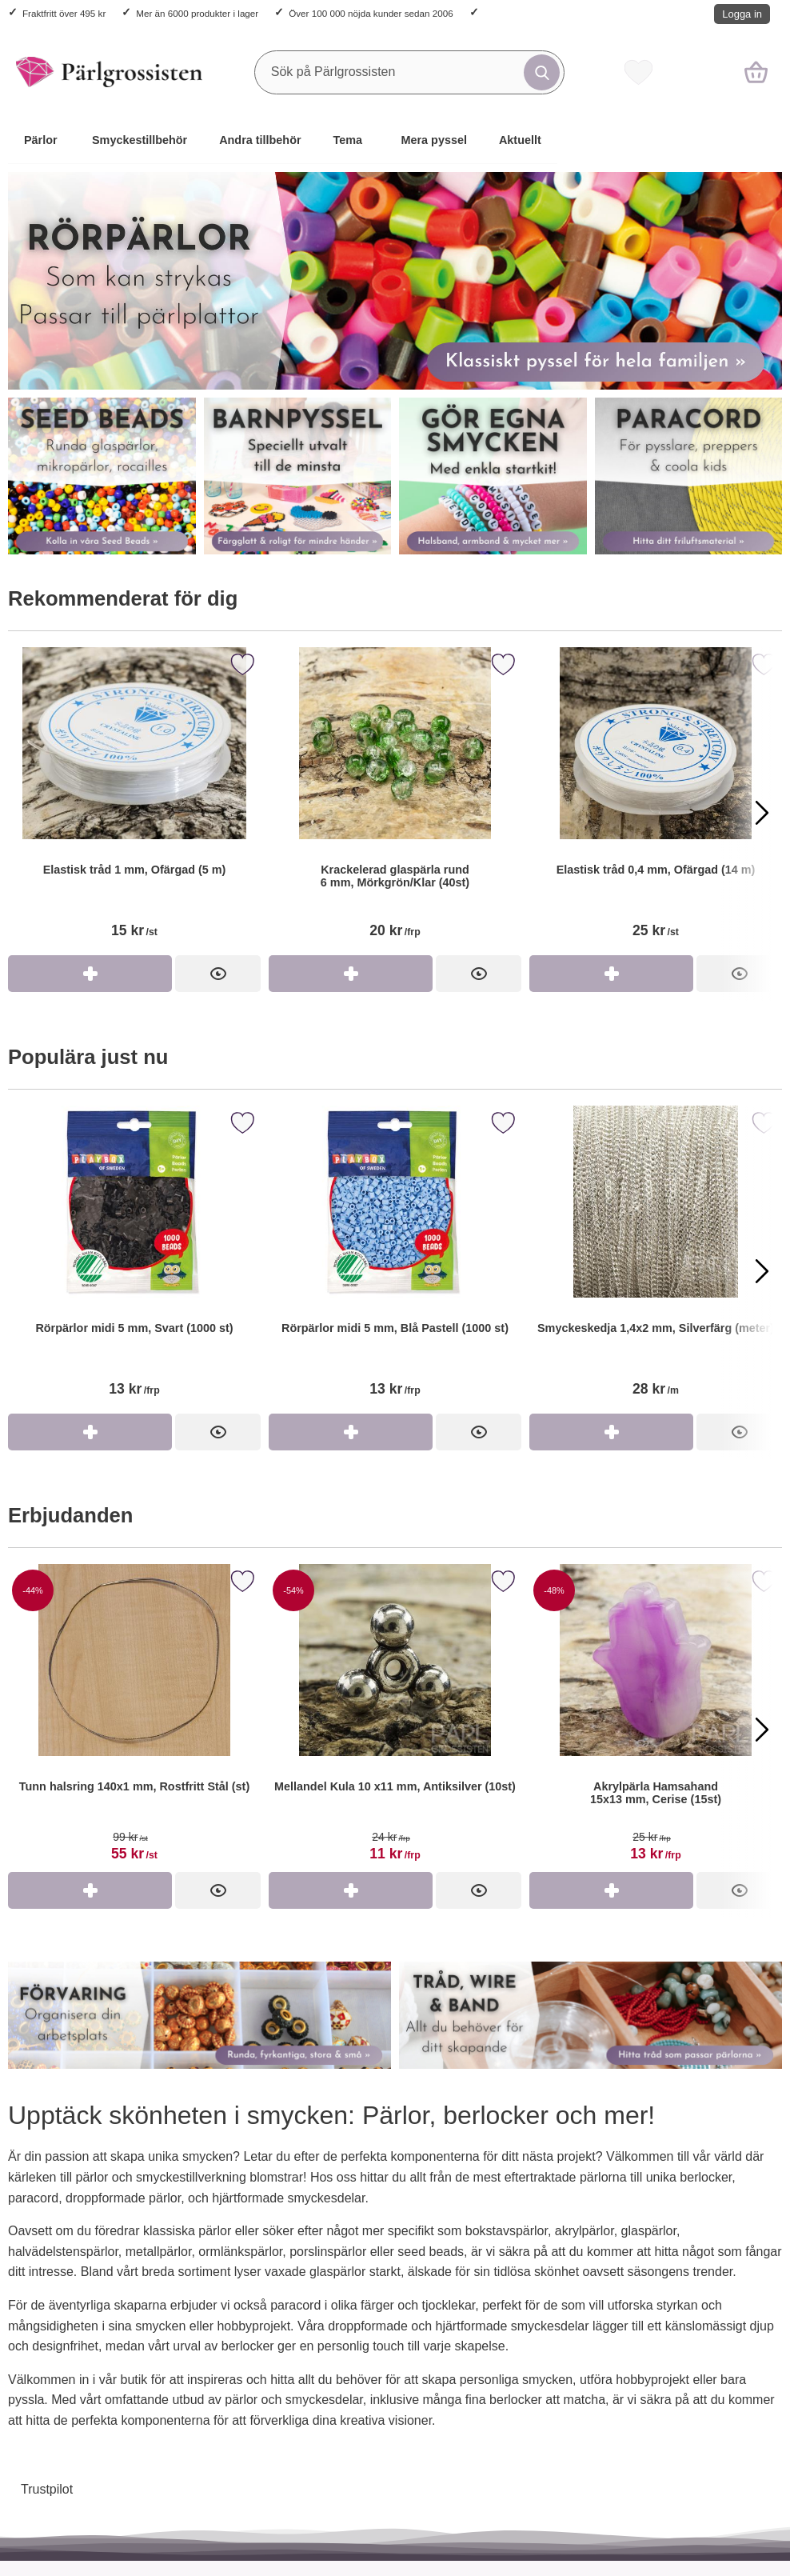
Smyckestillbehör (139, 140)
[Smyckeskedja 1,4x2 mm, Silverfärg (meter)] (655, 1260)
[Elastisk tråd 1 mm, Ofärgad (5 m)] (134, 801)
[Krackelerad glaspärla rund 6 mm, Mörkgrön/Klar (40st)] (395, 801)
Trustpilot (47, 2489)
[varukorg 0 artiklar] (756, 72)
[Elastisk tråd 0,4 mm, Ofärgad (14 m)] (655, 801)
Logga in (742, 14)
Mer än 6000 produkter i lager (197, 13)
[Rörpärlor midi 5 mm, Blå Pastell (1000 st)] (395, 1260)
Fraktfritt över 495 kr (64, 13)
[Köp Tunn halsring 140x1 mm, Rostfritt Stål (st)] (90, 1890)
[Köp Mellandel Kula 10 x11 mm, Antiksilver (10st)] (351, 1890)
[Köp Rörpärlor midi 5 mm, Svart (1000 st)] (90, 1432)
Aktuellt (520, 140)
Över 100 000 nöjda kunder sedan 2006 (371, 13)
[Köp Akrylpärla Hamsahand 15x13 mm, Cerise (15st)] (611, 1890)
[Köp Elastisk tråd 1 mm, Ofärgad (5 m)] (90, 973)
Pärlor (41, 140)
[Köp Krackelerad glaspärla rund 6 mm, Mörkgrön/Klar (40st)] (351, 973)
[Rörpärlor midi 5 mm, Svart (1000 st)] (134, 1260)
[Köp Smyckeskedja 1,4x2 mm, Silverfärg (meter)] (611, 1432)
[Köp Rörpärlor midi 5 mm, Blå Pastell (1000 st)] (351, 1432)
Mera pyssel (434, 140)
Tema (348, 140)
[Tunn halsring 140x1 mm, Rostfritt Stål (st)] (134, 1718)
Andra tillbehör (260, 140)
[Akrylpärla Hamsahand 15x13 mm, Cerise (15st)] (655, 1718)
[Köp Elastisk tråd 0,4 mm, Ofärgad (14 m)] (611, 973)
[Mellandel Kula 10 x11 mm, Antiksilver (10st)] (395, 1718)
